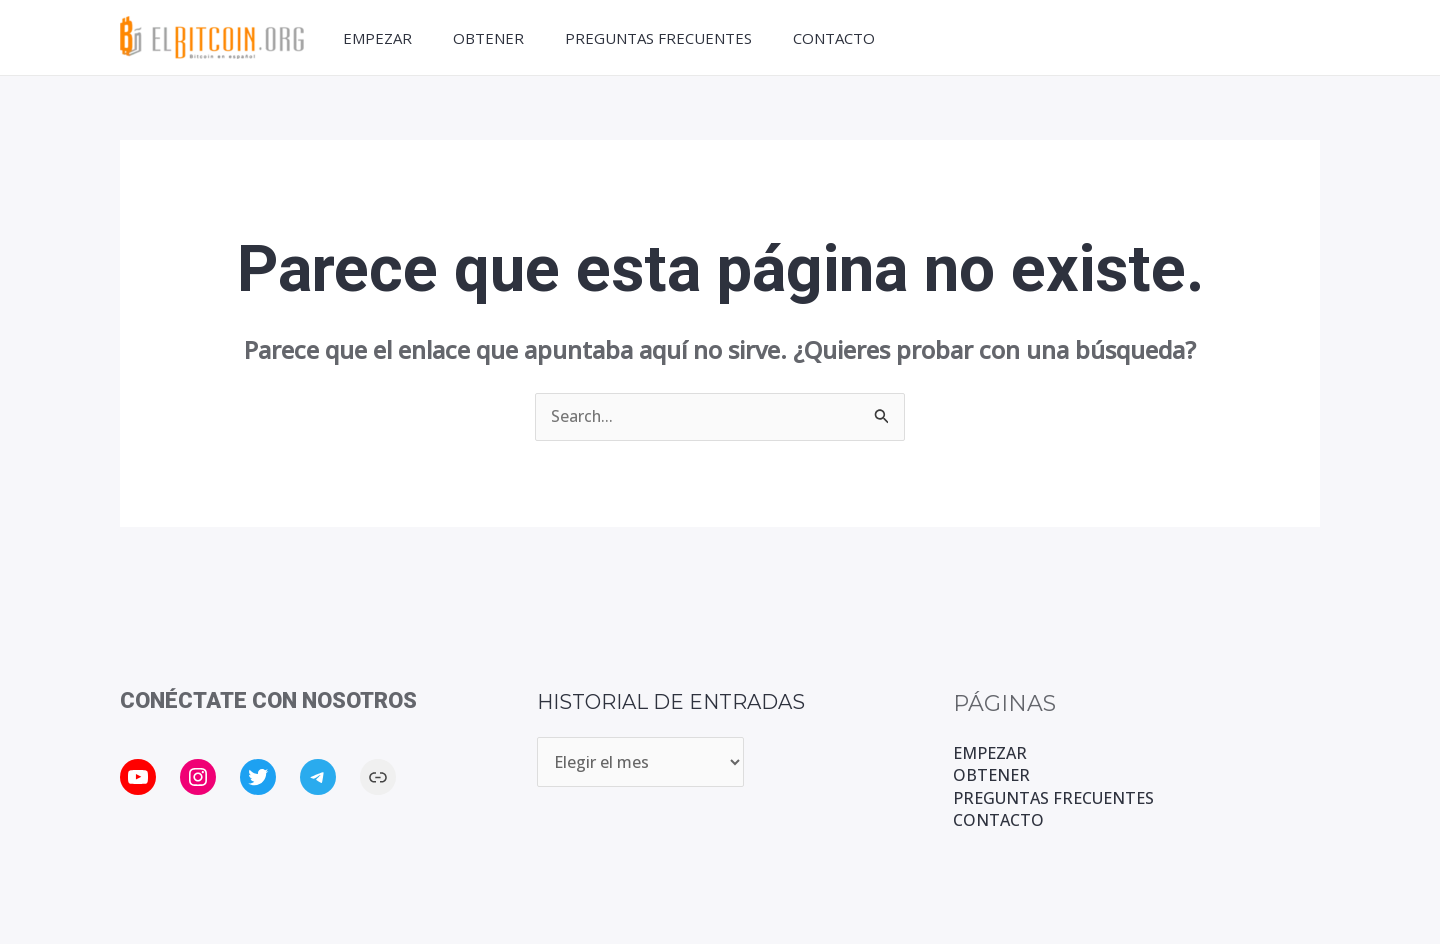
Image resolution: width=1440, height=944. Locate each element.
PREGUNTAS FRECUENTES (662, 38)
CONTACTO (842, 38)
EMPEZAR (373, 38)
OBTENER (488, 38)
